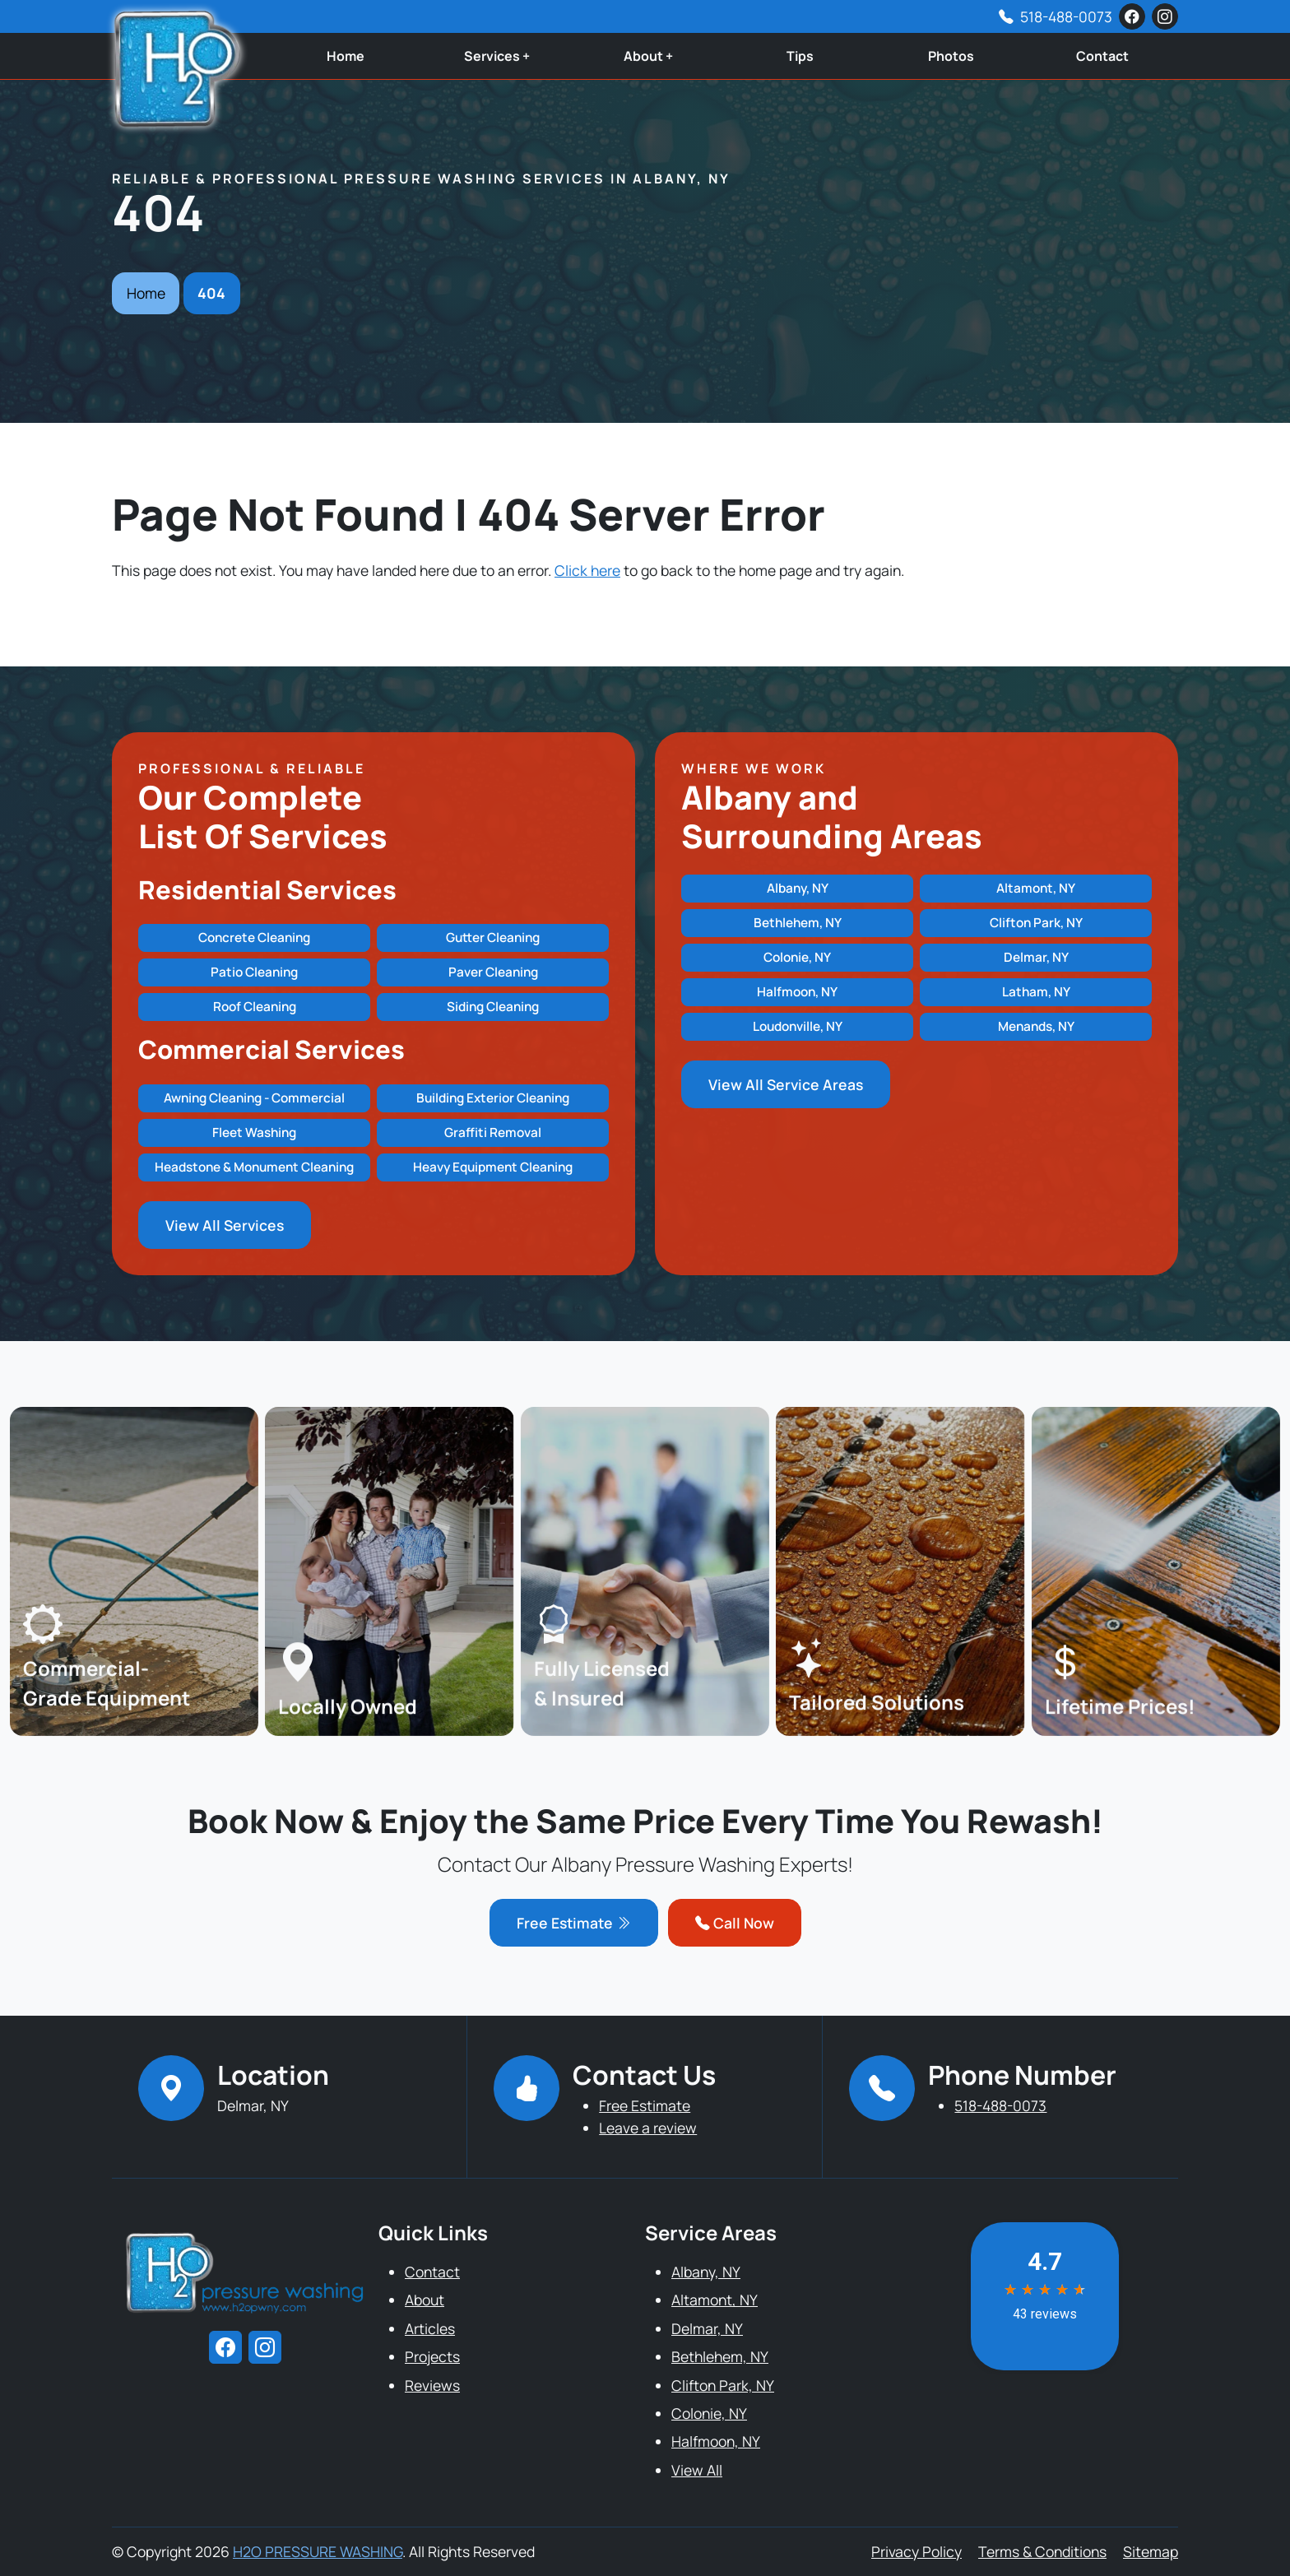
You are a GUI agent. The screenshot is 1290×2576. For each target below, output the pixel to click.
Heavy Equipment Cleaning (493, 1167)
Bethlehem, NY (798, 922)
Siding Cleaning (493, 1006)
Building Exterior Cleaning (492, 1098)
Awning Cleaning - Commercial (254, 1098)
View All (696, 2470)
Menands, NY (1036, 1026)
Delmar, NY (1036, 957)
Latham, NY (1036, 991)
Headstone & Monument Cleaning (254, 1167)
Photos (951, 56)
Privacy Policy (916, 2551)
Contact (1102, 56)
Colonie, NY (797, 957)
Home (345, 56)
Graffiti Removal (492, 1132)
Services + (497, 56)
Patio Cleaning (254, 972)
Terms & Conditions (1042, 2551)
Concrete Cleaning (254, 937)
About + (648, 56)
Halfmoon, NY (797, 991)
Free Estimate (574, 1923)
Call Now (734, 1923)
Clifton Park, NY (1036, 922)
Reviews (432, 2385)
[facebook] (1132, 16)
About (424, 2299)
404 (211, 293)
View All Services (224, 1225)
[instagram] (1165, 16)
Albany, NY (797, 888)
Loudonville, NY (797, 1026)
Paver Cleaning (493, 972)
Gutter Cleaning (493, 937)
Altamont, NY (1035, 888)
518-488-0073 (1066, 16)
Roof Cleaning (254, 1006)
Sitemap (1150, 2551)
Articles (430, 2328)
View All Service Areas (785, 1084)
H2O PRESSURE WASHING (317, 2551)
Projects (432, 2356)
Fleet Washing (254, 1132)
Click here (587, 570)
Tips (800, 56)
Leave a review (648, 2127)
